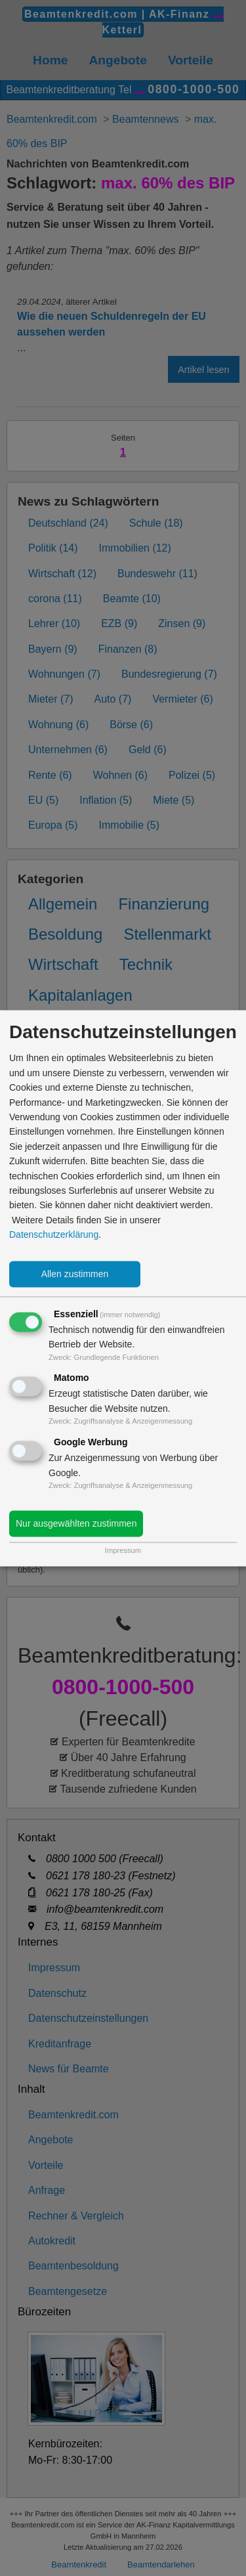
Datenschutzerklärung (53, 1235)
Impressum (123, 1550)
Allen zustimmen (75, 1274)
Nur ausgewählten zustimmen (76, 1523)
